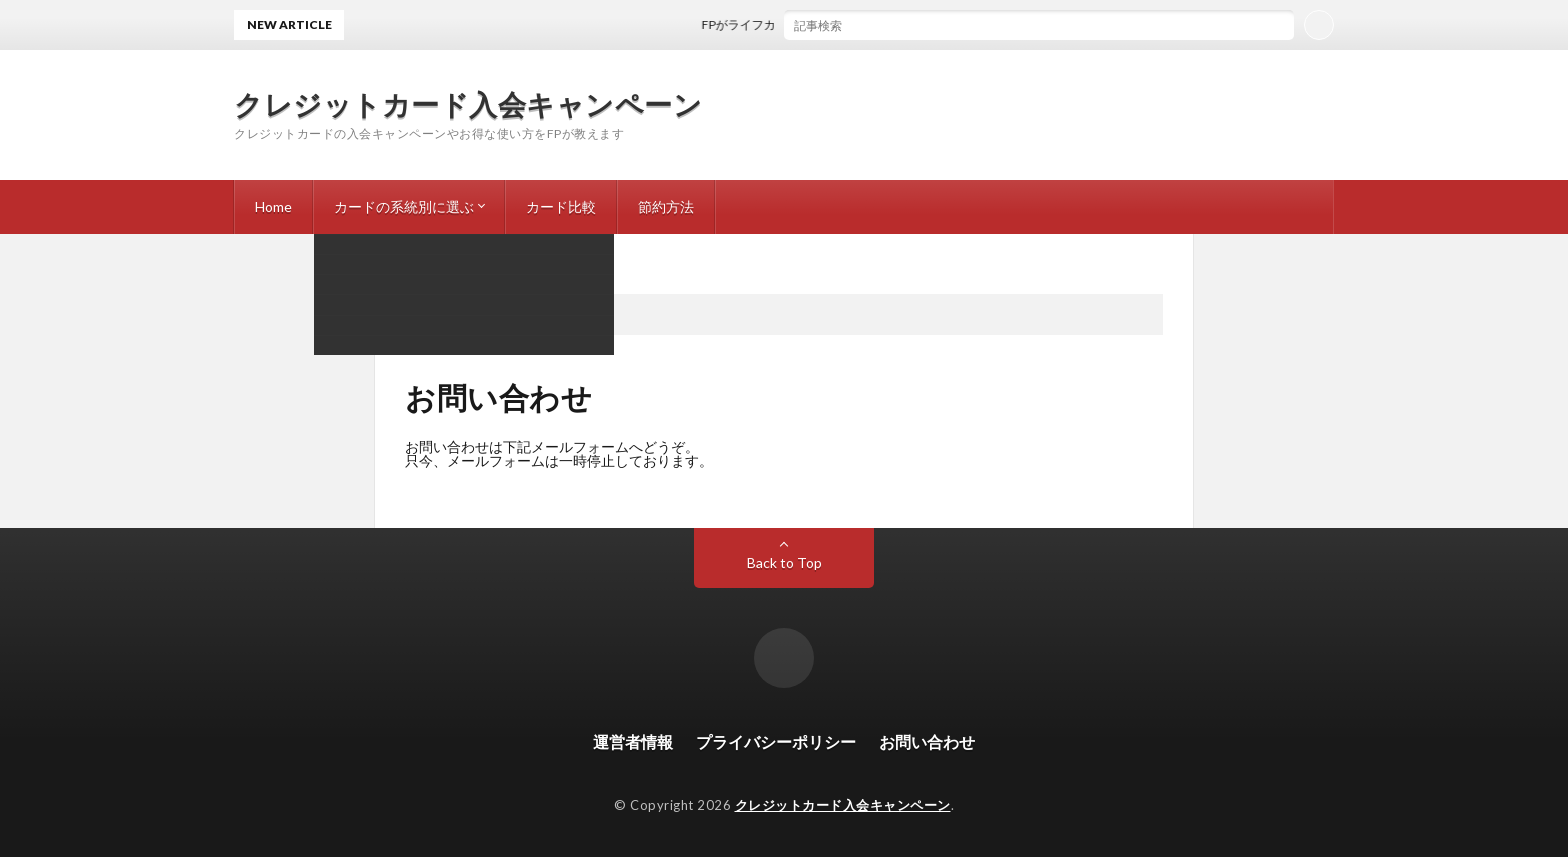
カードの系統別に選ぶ (404, 206)
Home (273, 206)
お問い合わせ (927, 741)
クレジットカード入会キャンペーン (468, 104)
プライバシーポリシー (776, 741)
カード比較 (561, 206)
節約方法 (666, 206)
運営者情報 (633, 741)
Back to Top (784, 562)
